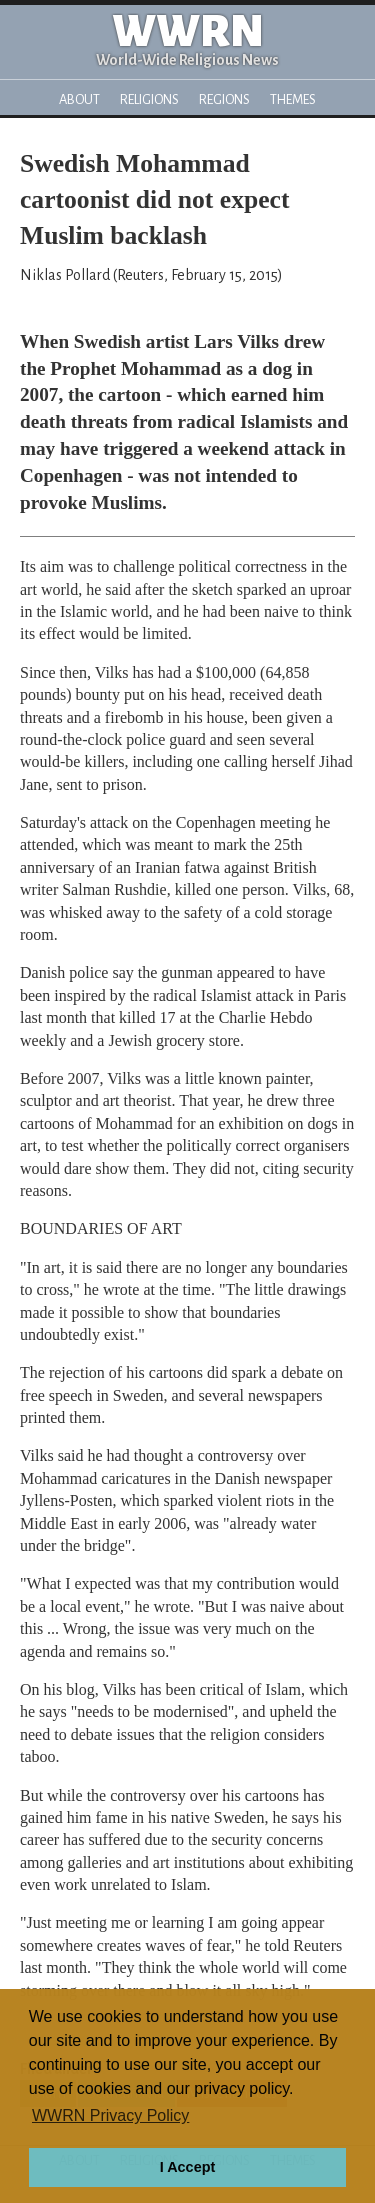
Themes (293, 99)
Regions (224, 99)
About (79, 99)
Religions (149, 99)
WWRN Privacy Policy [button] (110, 2115)
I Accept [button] (187, 2167)
